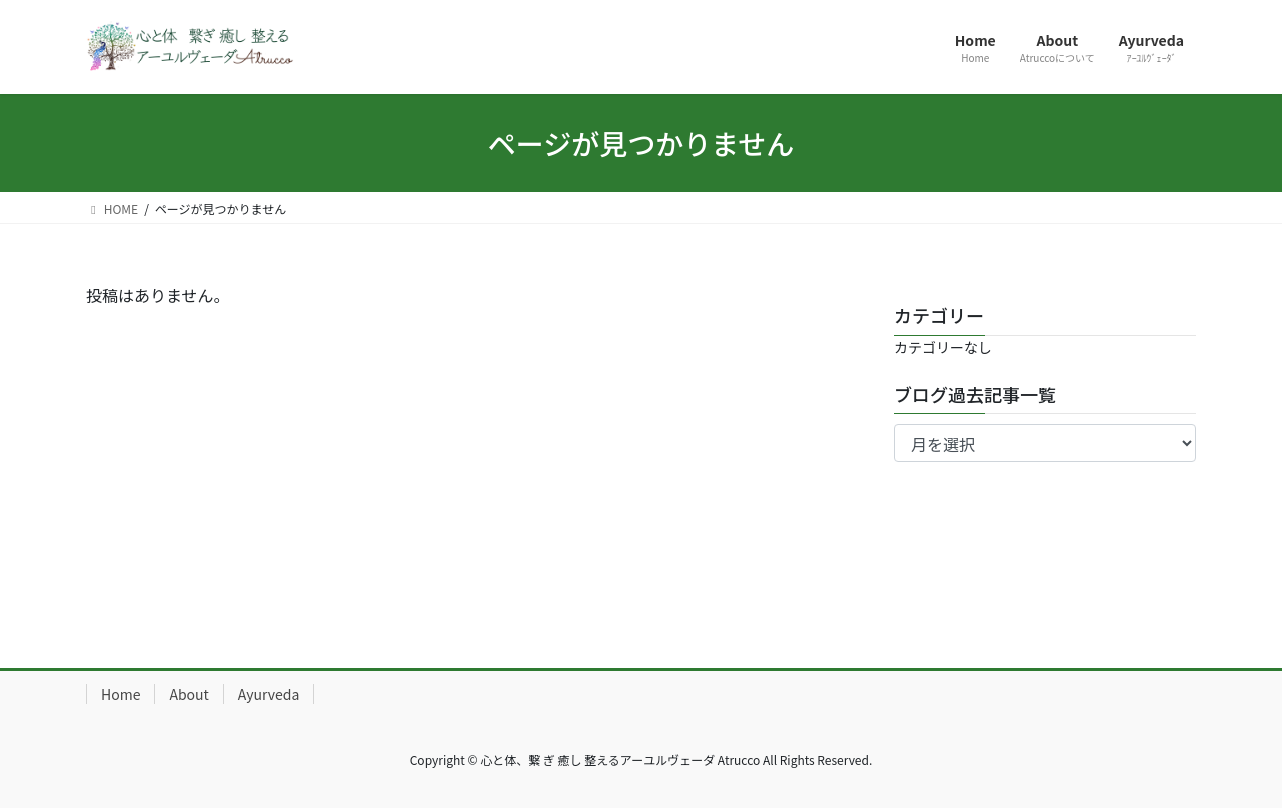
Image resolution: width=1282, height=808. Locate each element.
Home (120, 694)
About (188, 694)
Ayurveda (268, 694)
